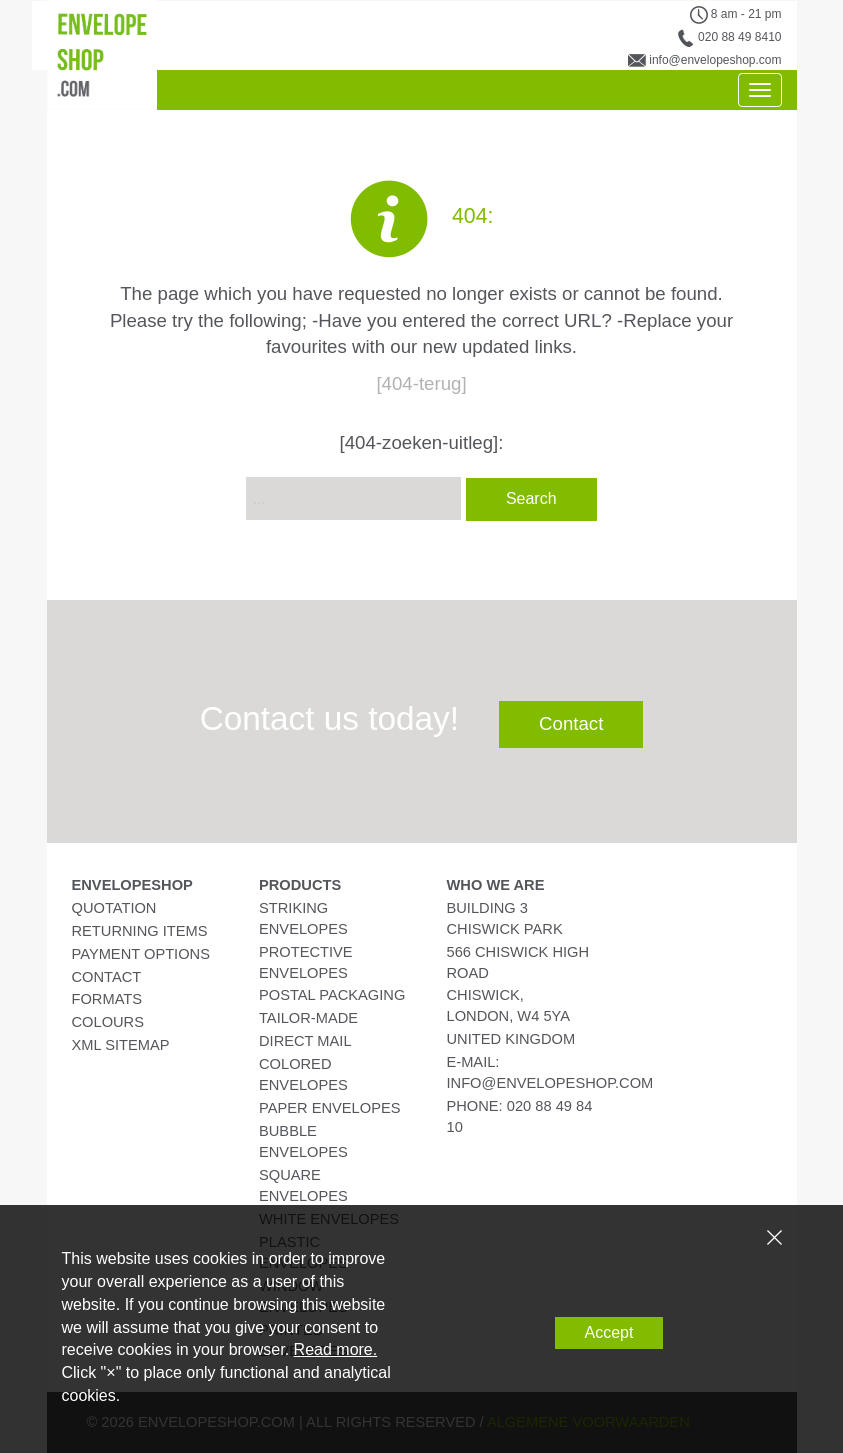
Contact (571, 723)
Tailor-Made (308, 1018)
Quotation (114, 908)
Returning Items (140, 931)
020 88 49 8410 (739, 37)
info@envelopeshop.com (715, 60)
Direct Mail (305, 1041)
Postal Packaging (332, 995)
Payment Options (141, 954)
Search (531, 498)
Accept (609, 1332)
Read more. (336, 1349)
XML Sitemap (121, 1045)
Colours (108, 1022)
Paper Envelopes (329, 1108)
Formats (107, 999)
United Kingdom (511, 1039)
